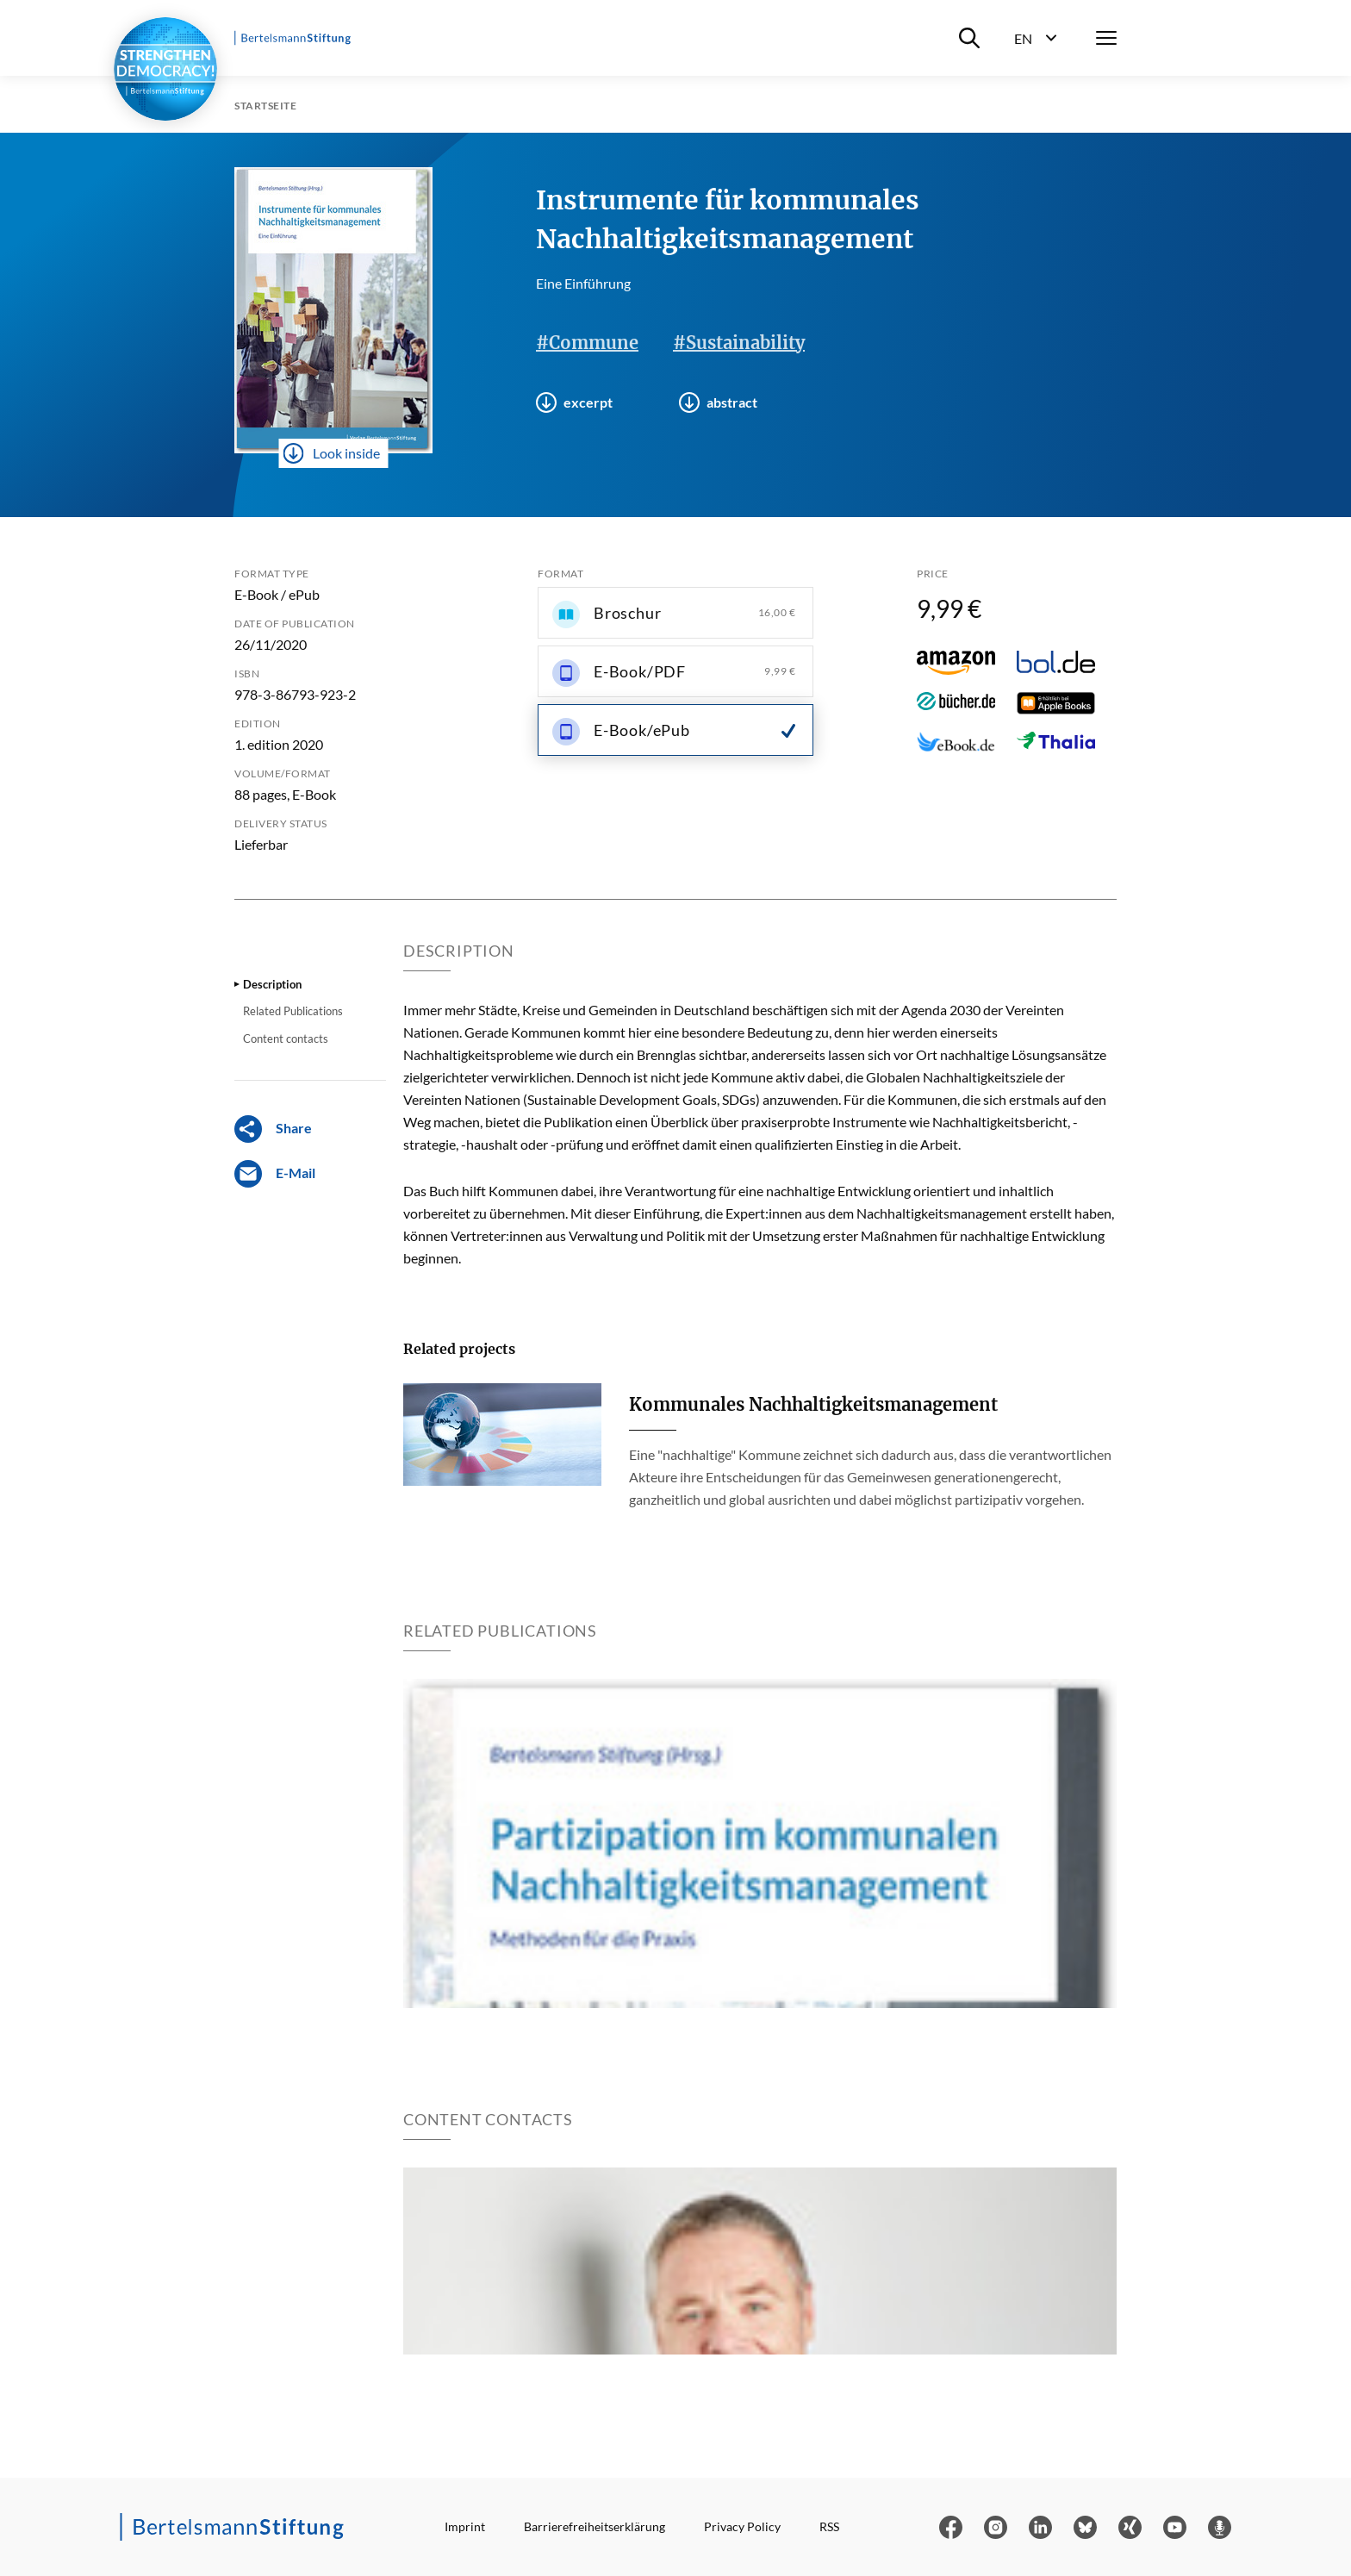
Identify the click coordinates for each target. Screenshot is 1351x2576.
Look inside (331, 453)
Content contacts (285, 1038)
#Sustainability (739, 342)
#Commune (587, 342)
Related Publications (293, 1011)
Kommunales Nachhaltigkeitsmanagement (813, 1404)
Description (272, 984)
